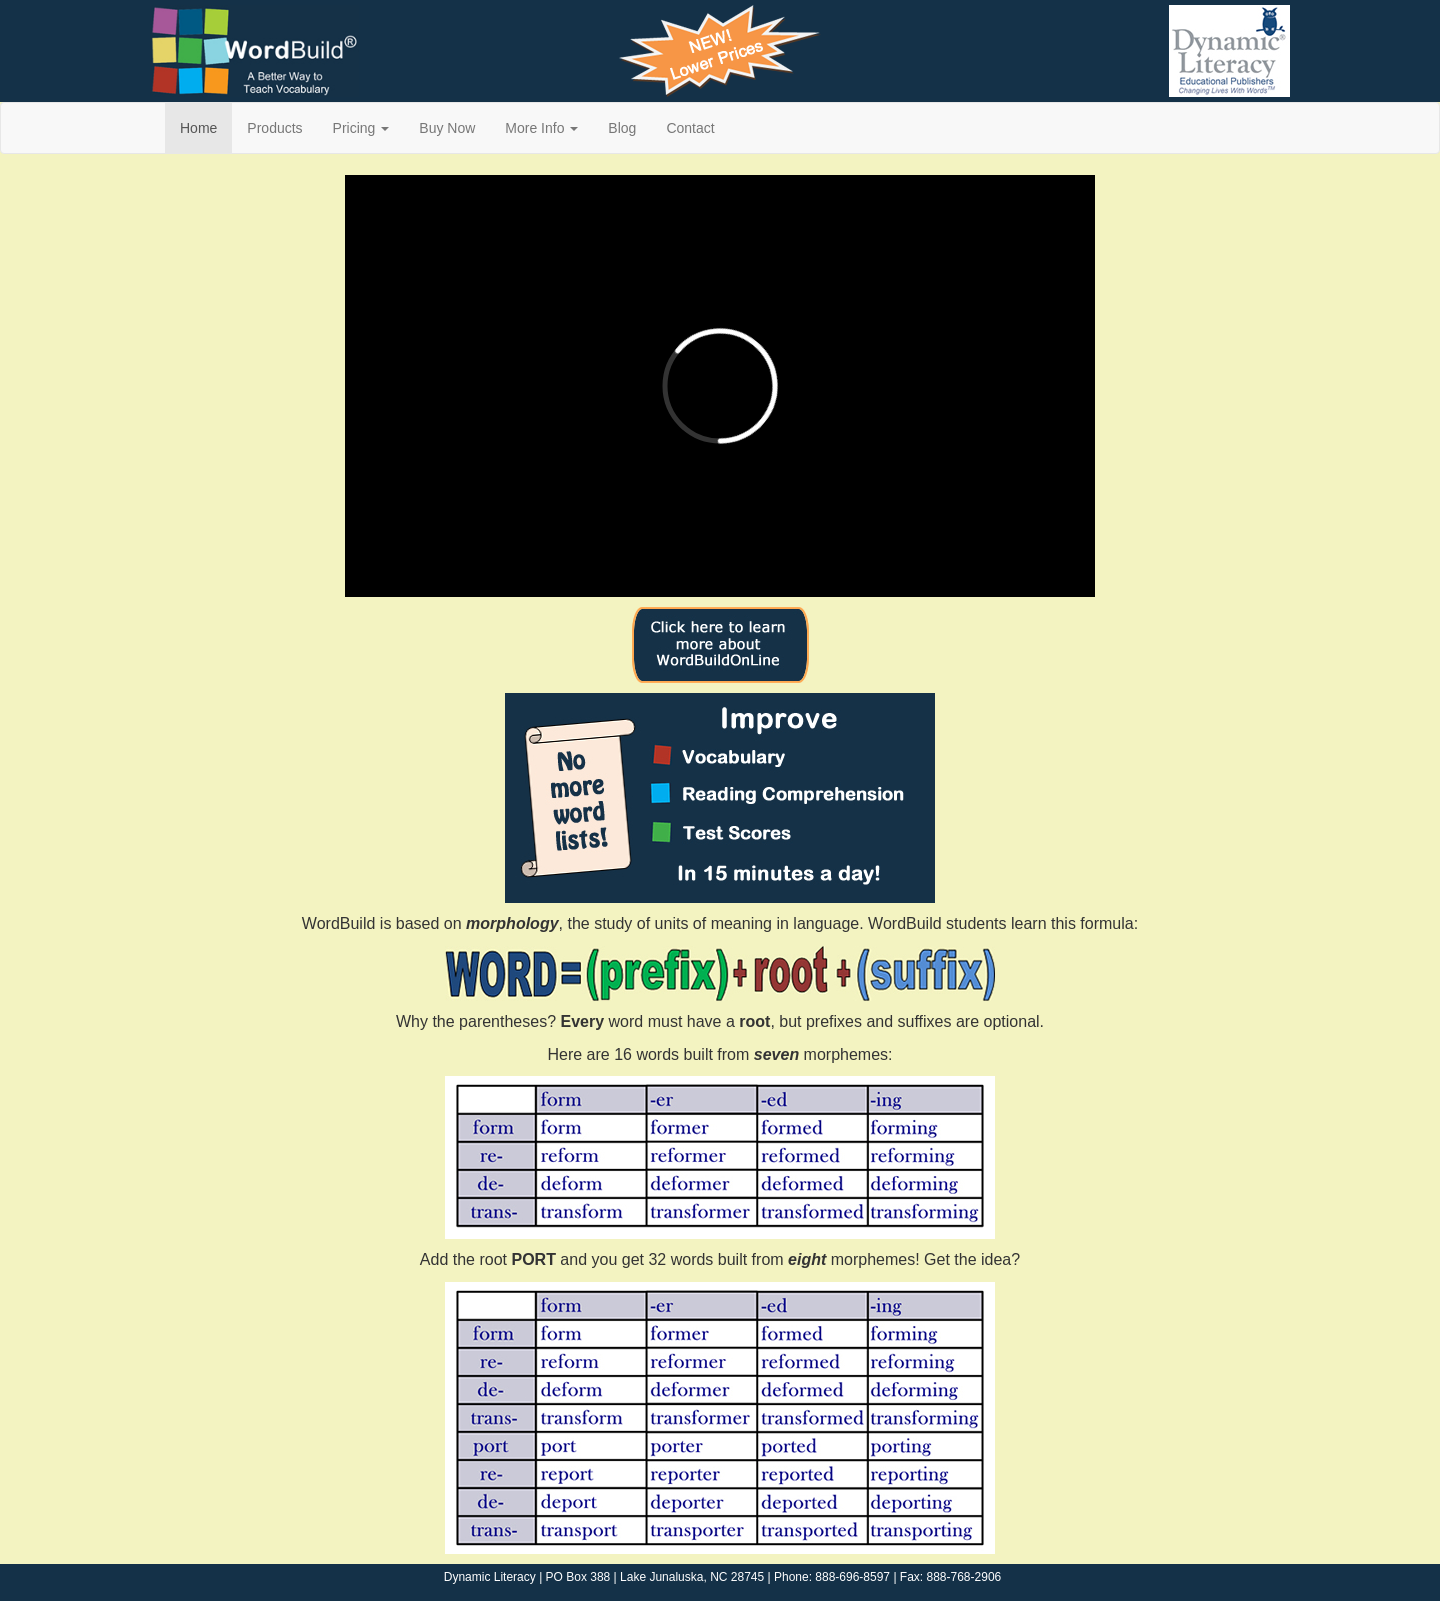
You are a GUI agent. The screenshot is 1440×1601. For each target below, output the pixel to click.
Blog (622, 128)
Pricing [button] (361, 128)
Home (198, 128)
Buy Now (447, 128)
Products (274, 128)
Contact (690, 128)
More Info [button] (541, 128)
